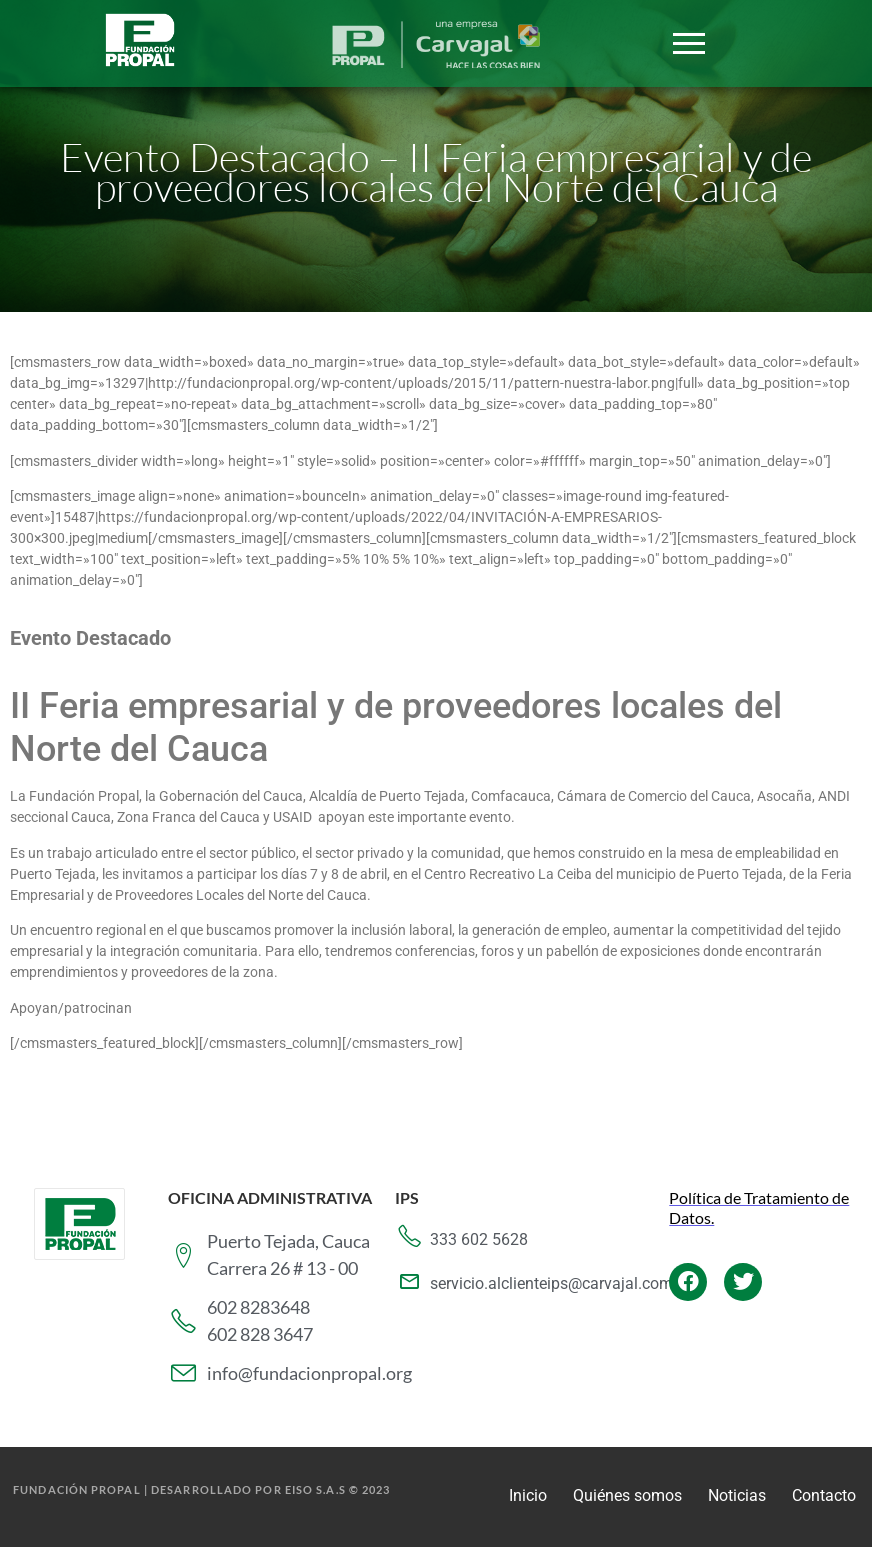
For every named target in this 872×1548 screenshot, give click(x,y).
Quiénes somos (627, 1495)
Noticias (737, 1495)
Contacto (824, 1495)
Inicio (528, 1495)
